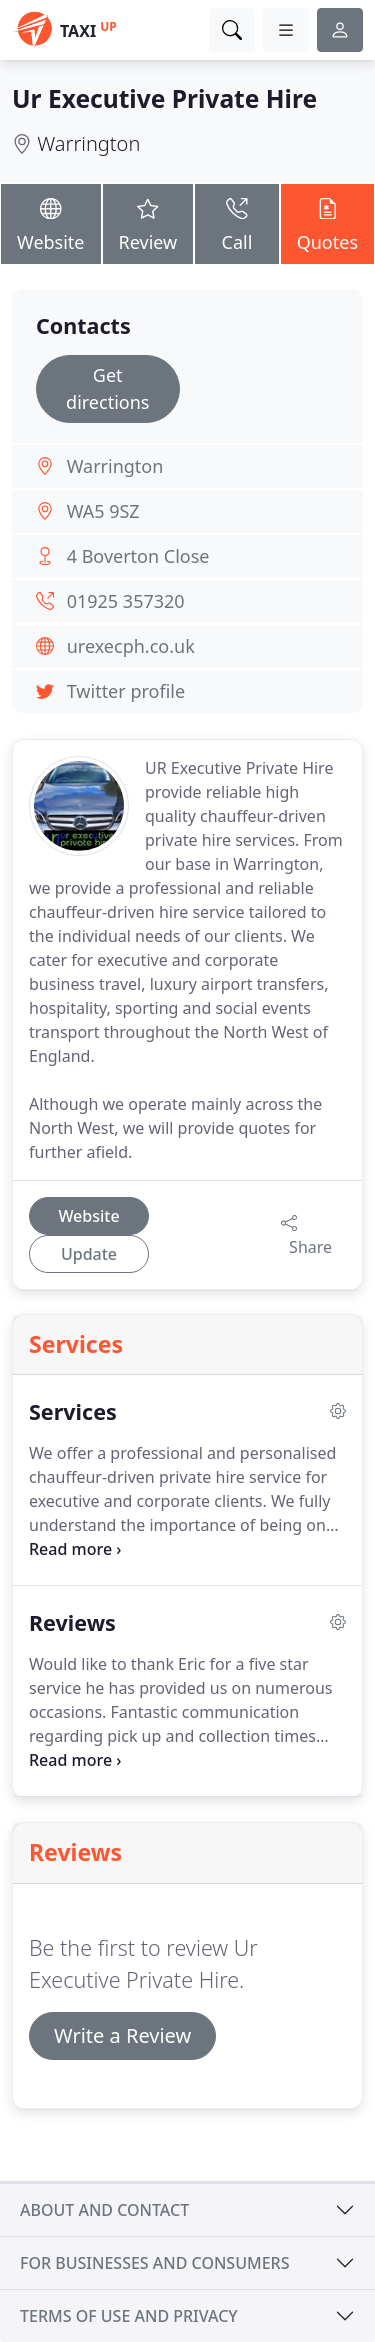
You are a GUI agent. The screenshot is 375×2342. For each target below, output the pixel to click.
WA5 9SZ (103, 511)
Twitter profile (126, 691)
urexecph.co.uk (131, 646)
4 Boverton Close (138, 556)
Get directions (107, 388)
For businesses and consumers (154, 2263)
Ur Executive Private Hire (164, 98)
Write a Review (122, 2035)
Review (148, 222)
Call (236, 222)
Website (51, 222)
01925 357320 (126, 601)
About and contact (104, 2210)
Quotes (327, 222)
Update (89, 1254)
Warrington (88, 143)
